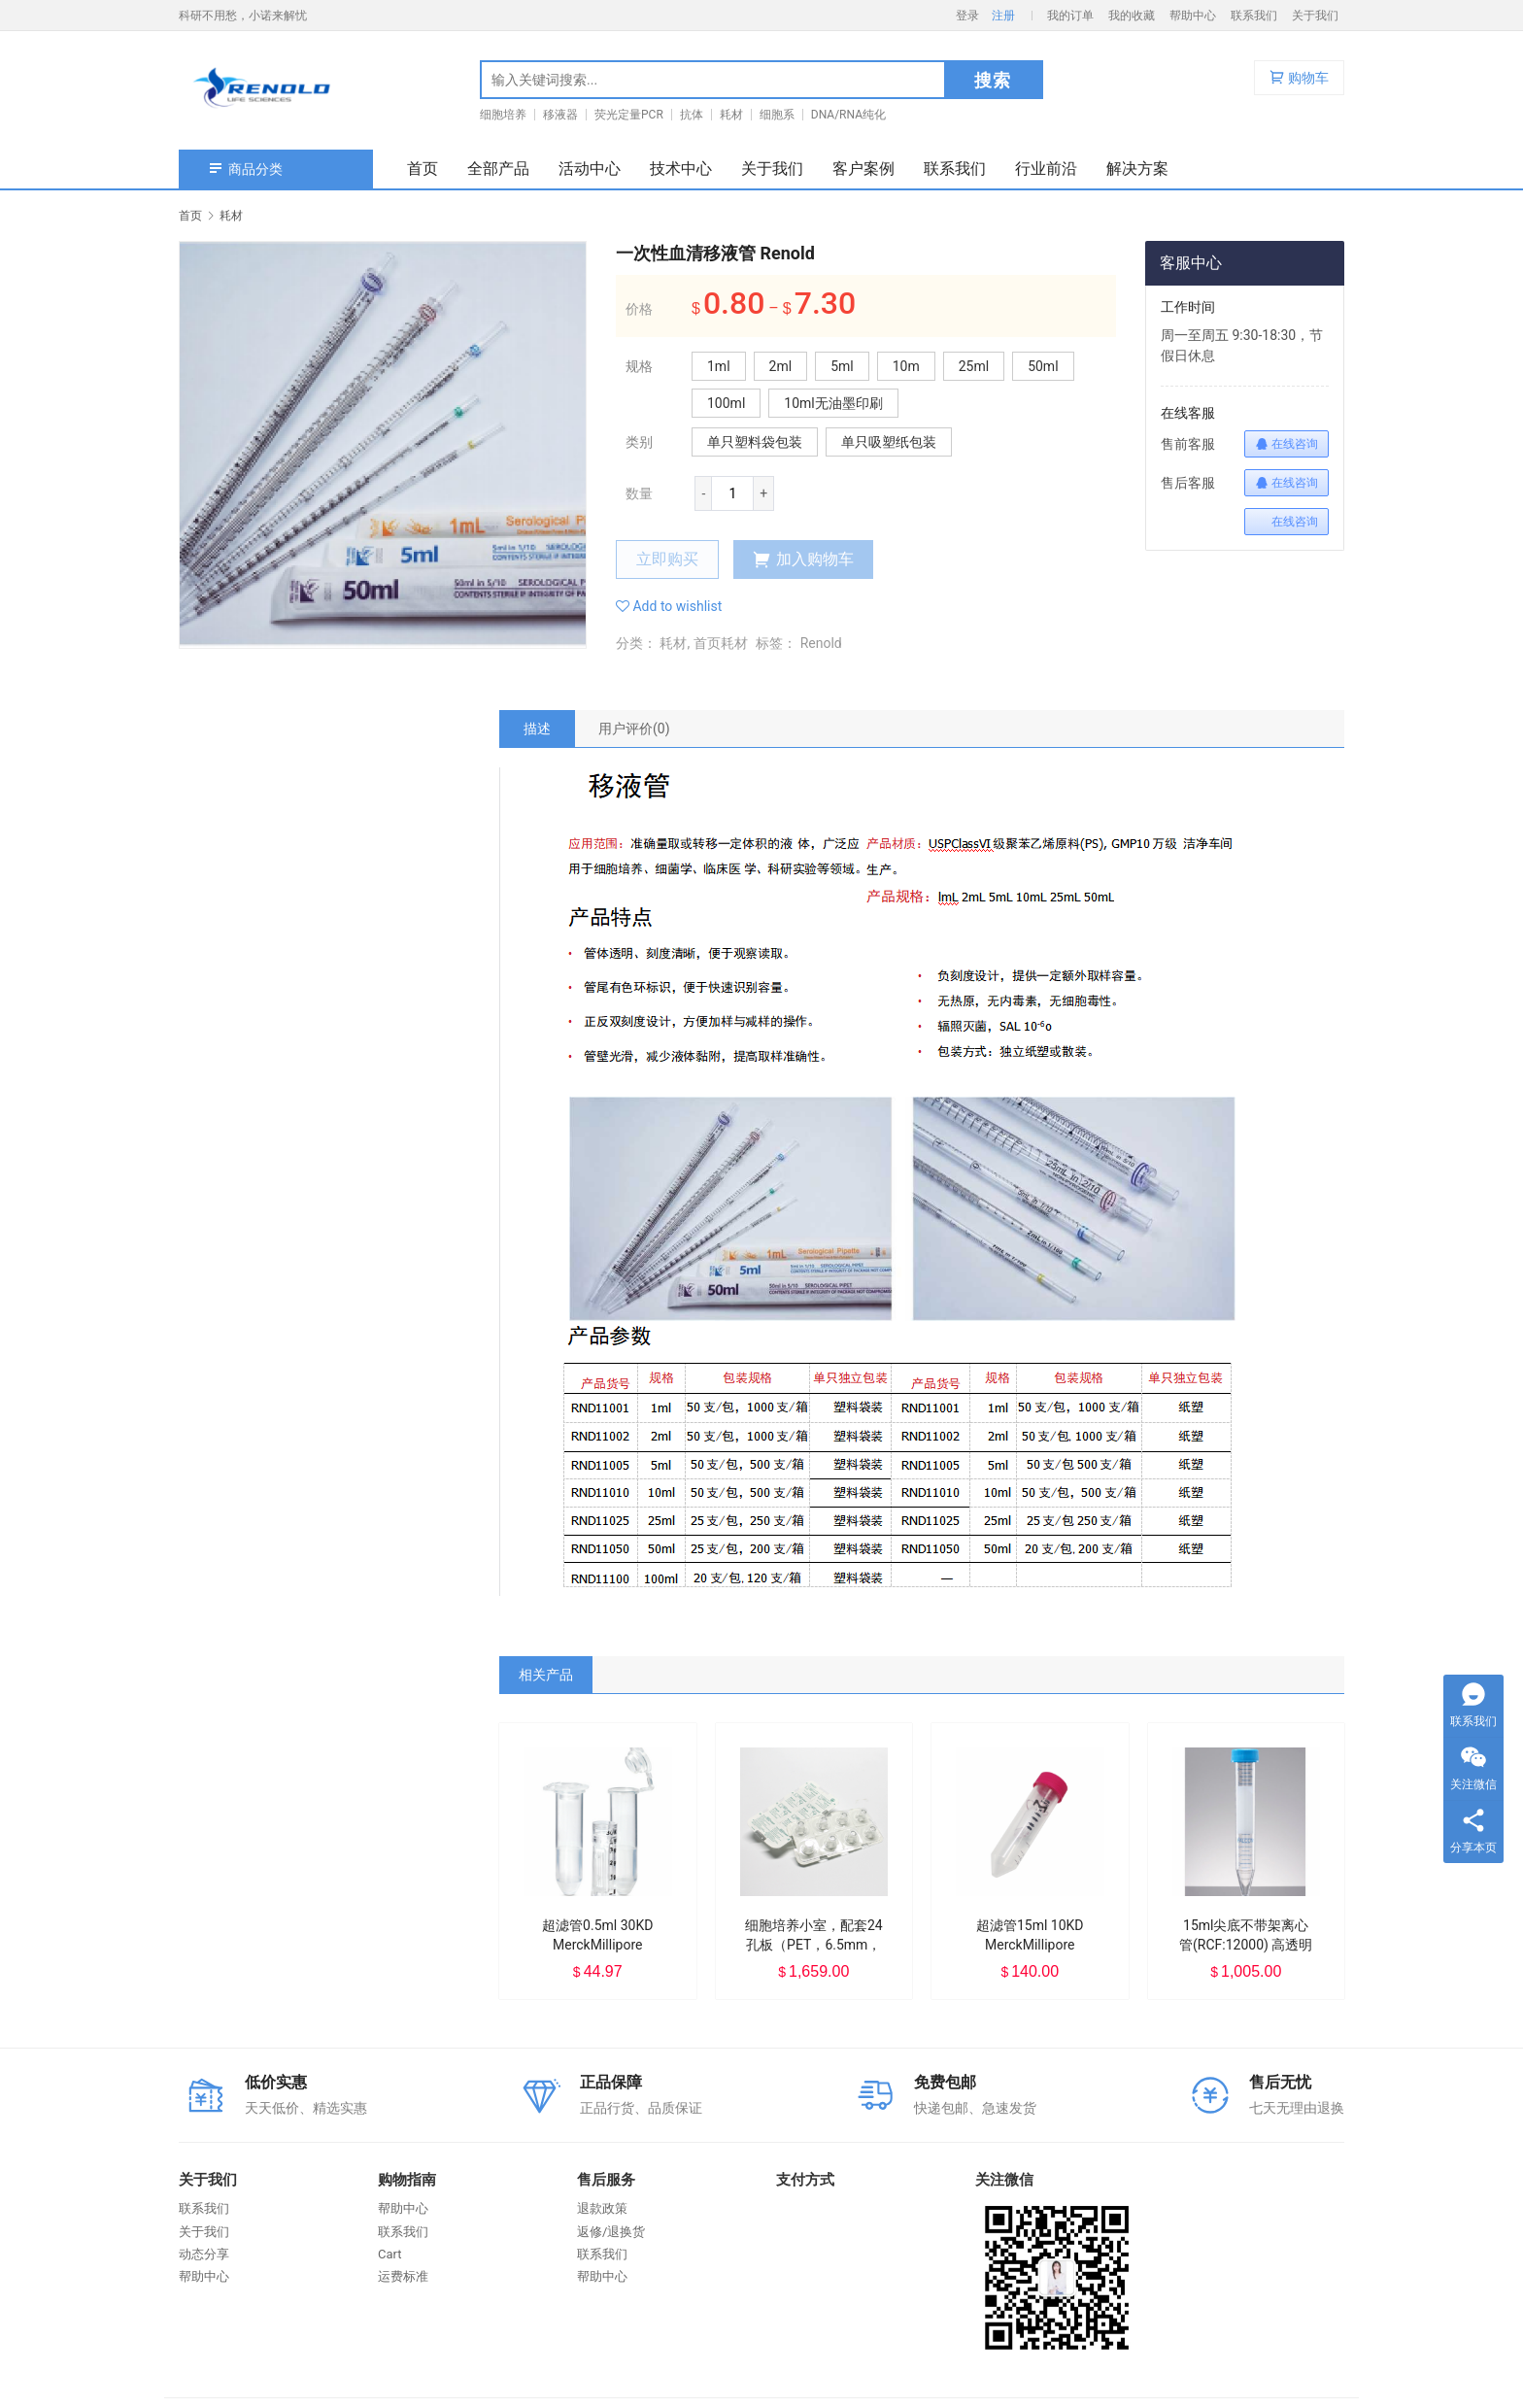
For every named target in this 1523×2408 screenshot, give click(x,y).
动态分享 (204, 2254)
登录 (967, 15)
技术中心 (681, 168)
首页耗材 (721, 643)
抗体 (691, 114)
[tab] (537, 728)
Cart (390, 2254)
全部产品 (498, 168)
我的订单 (1070, 15)
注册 (1003, 15)
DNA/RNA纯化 (848, 114)
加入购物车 (803, 559)
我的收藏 (1131, 15)
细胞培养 (503, 114)
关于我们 (1315, 15)
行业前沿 (1046, 168)
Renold (821, 643)
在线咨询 (1286, 444)
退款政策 (602, 2208)
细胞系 (777, 114)
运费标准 (403, 2276)
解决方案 (1137, 168)
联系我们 (1254, 15)
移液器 (560, 114)
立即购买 (667, 559)
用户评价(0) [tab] (634, 728)
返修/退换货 (611, 2231)
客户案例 (863, 168)
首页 (422, 168)
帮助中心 (1192, 15)
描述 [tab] (537, 728)
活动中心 (589, 168)
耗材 (731, 114)
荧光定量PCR (628, 114)
